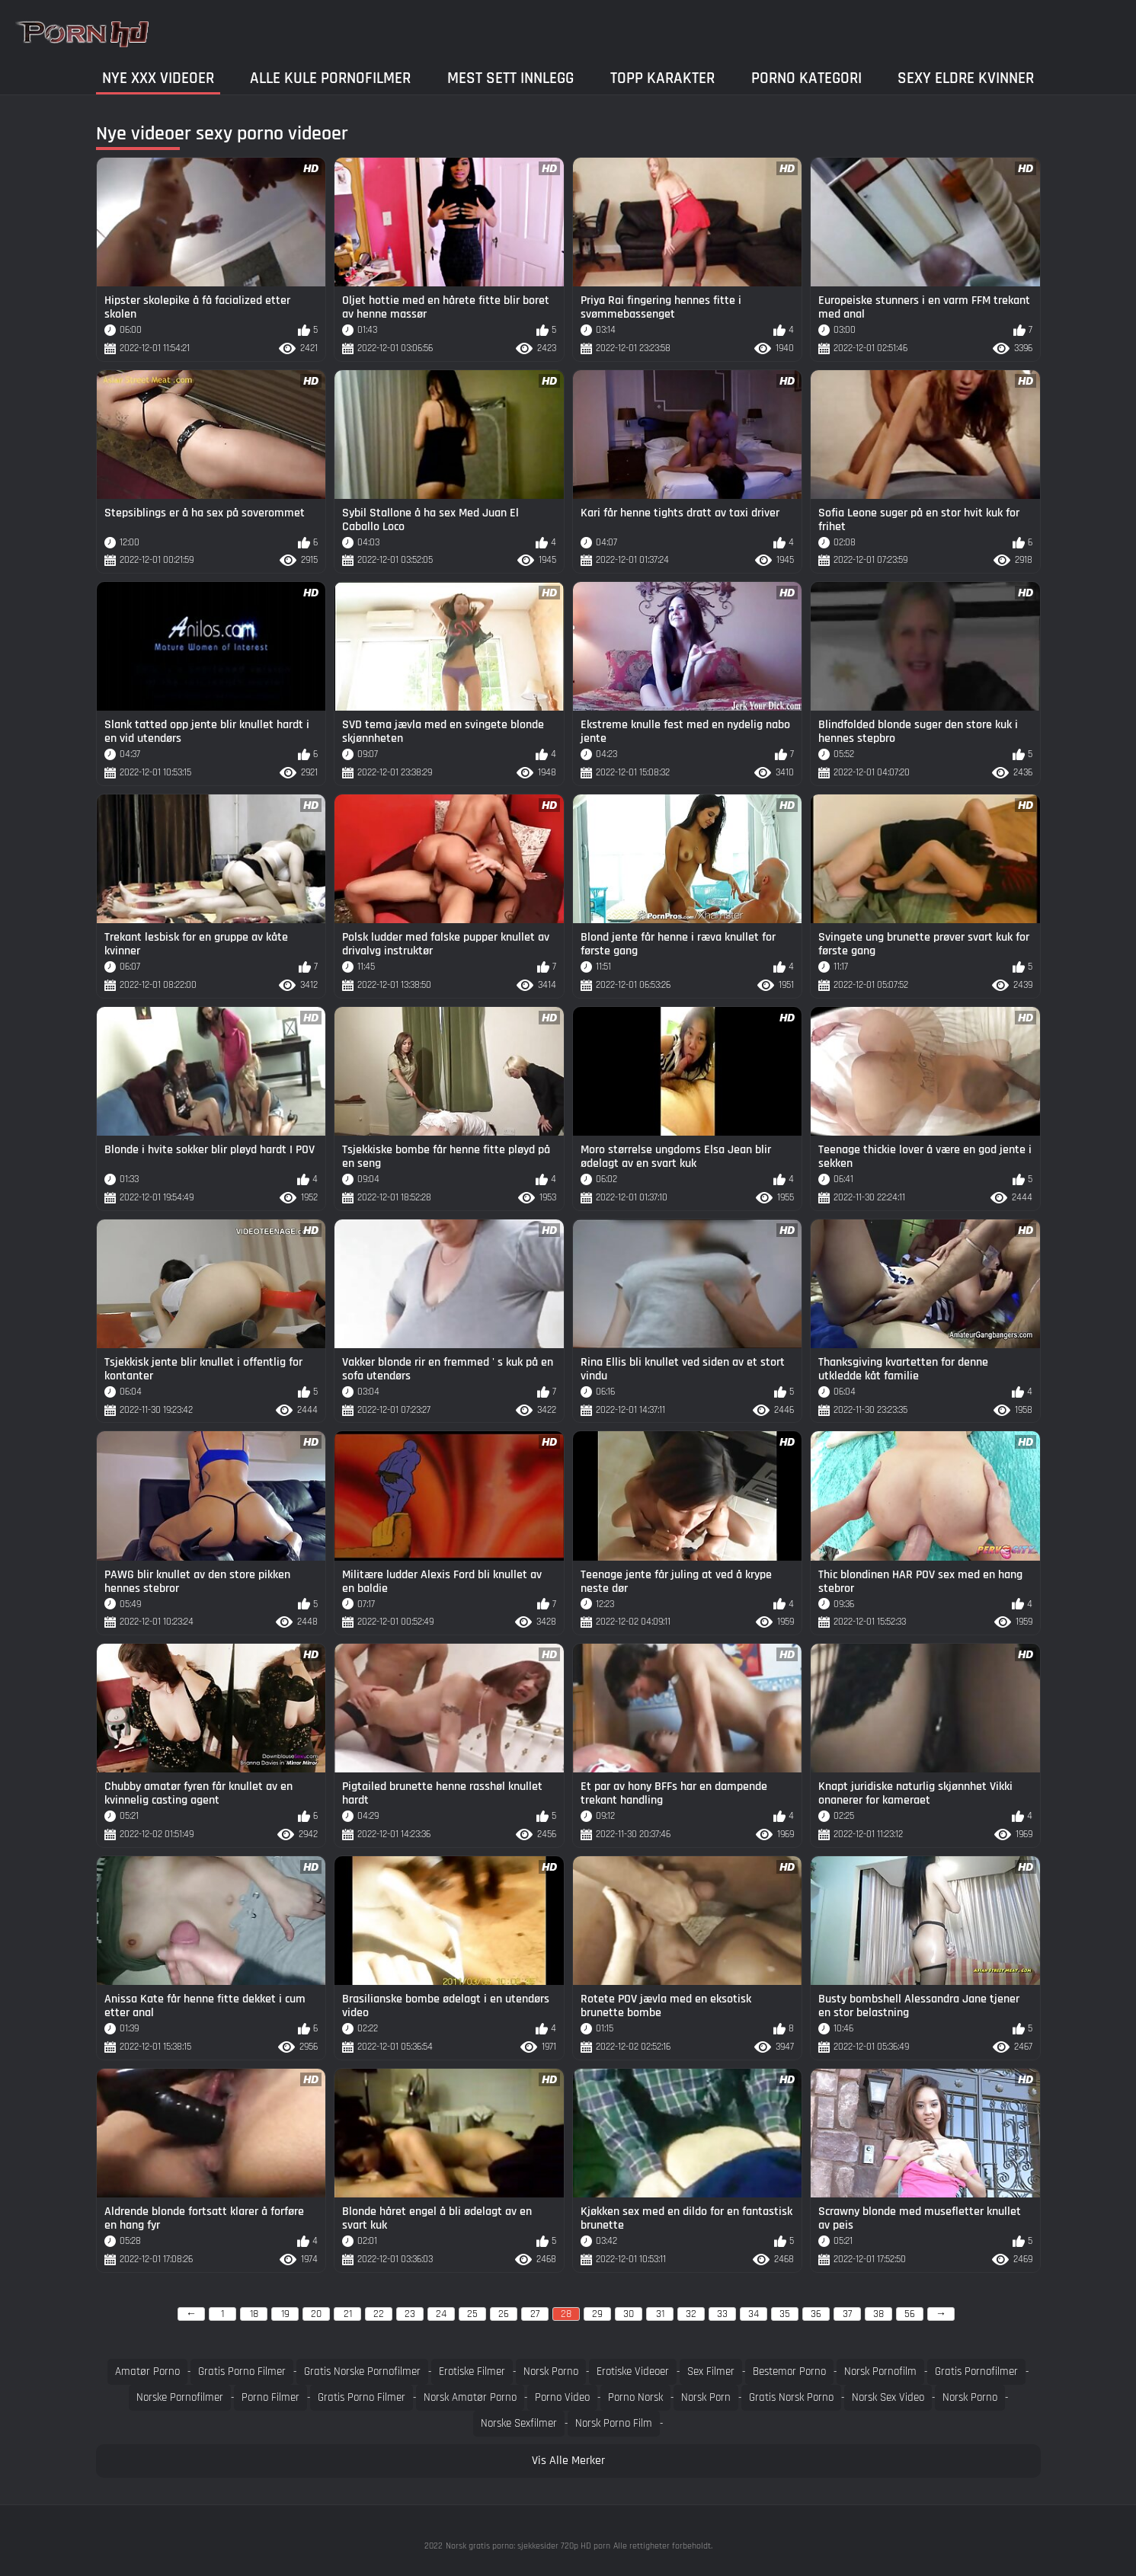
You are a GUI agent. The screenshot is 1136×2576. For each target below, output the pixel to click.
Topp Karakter (662, 78)
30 (628, 2314)
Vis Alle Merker (568, 2461)
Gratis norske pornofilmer (362, 2371)
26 (503, 2314)
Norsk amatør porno (470, 2397)
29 (597, 2314)
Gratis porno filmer (242, 2371)
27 (534, 2314)
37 (847, 2314)
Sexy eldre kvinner (966, 78)
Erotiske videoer (633, 2371)
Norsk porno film (613, 2423)
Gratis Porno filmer (361, 2397)
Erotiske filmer (472, 2371)
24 (441, 2314)
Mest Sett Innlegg (510, 78)
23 (410, 2314)
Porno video (562, 2397)
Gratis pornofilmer (976, 2371)
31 (660, 2314)
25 (472, 2314)
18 (254, 2314)
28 (566, 2314)
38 (878, 2314)
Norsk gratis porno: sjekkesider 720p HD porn (528, 2546)
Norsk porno (550, 2371)
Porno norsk (635, 2397)
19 (285, 2314)
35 (784, 2314)
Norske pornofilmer (179, 2397)
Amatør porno (147, 2371)
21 (348, 2314)
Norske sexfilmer (519, 2423)
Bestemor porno (789, 2371)
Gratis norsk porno (791, 2397)
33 (722, 2314)
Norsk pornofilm (880, 2371)
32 (691, 2314)
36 (816, 2314)
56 (909, 2314)
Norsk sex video (888, 2397)
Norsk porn (706, 2397)
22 (378, 2314)
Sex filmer (710, 2371)
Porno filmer (270, 2397)
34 (753, 2314)
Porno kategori (806, 78)
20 (316, 2314)
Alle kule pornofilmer (330, 78)
